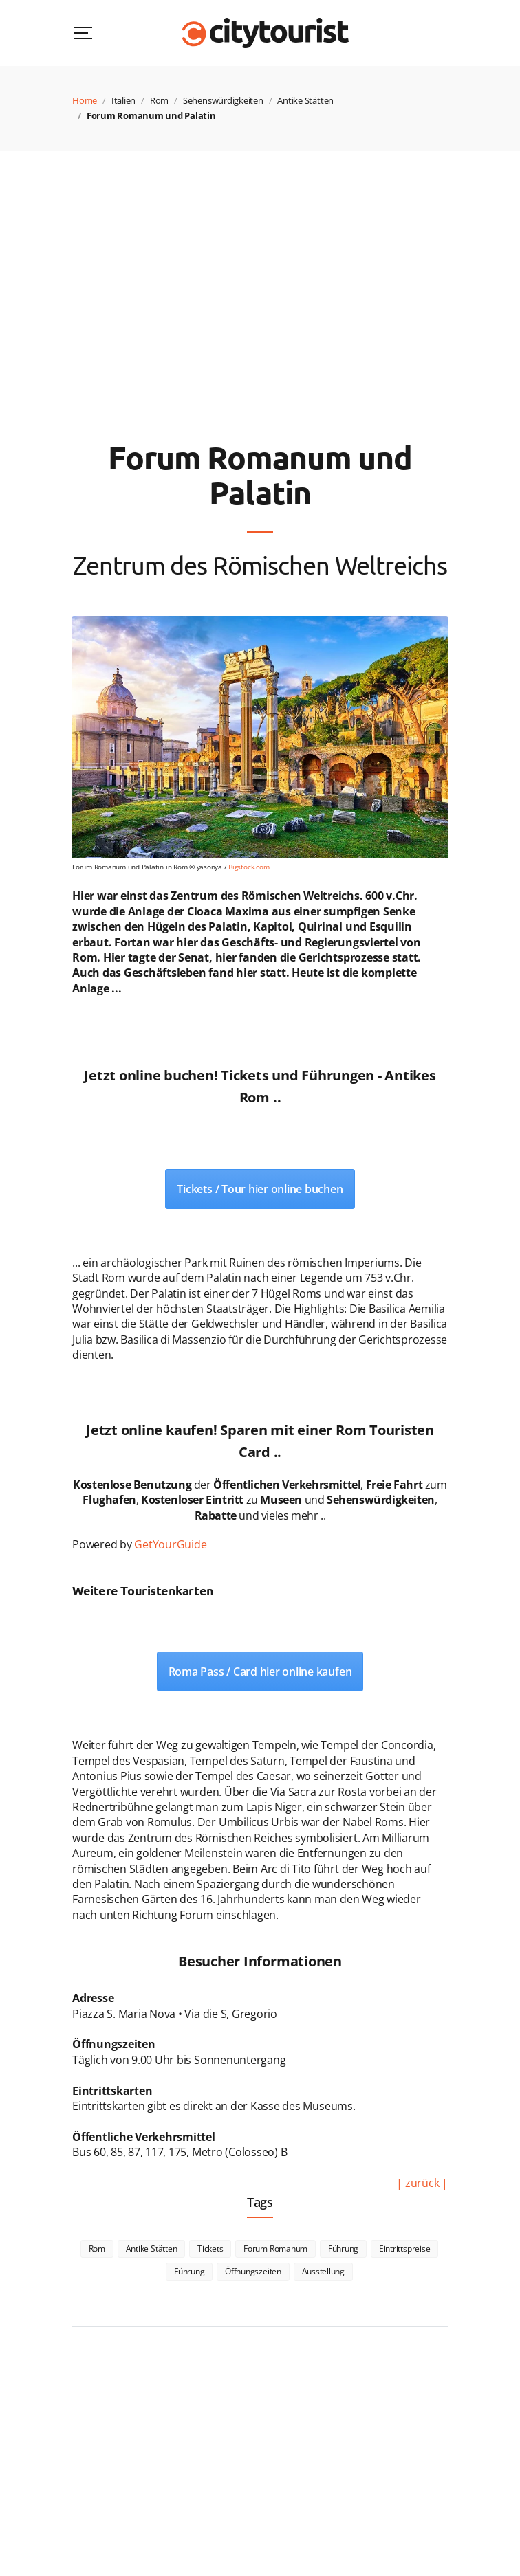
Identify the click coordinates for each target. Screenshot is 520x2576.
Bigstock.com (248, 866)
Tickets (210, 2248)
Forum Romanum (275, 2248)
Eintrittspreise (404, 2248)
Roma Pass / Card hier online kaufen (260, 1671)
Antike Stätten (305, 100)
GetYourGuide (170, 1544)
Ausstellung (323, 2271)
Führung (343, 2248)
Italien (123, 100)
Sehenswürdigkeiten (223, 100)
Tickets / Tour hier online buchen (260, 1189)
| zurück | (422, 2182)
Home (84, 100)
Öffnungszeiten (253, 2271)
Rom (159, 100)
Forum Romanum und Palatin (151, 115)
